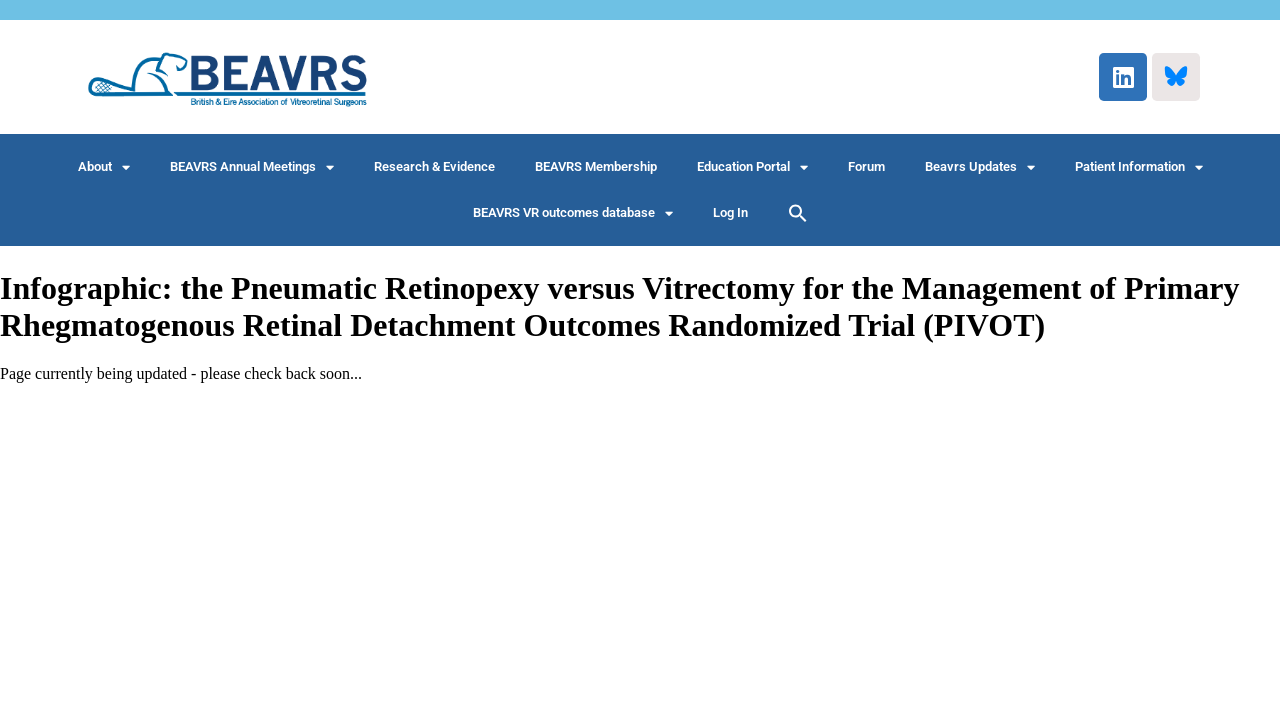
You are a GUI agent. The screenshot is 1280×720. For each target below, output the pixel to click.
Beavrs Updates (980, 167)
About (104, 167)
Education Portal (752, 167)
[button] (798, 213)
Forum (866, 166)
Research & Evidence (434, 166)
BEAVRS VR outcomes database (573, 213)
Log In (730, 212)
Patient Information (1139, 167)
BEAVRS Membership (596, 166)
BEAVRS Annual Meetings (252, 167)
